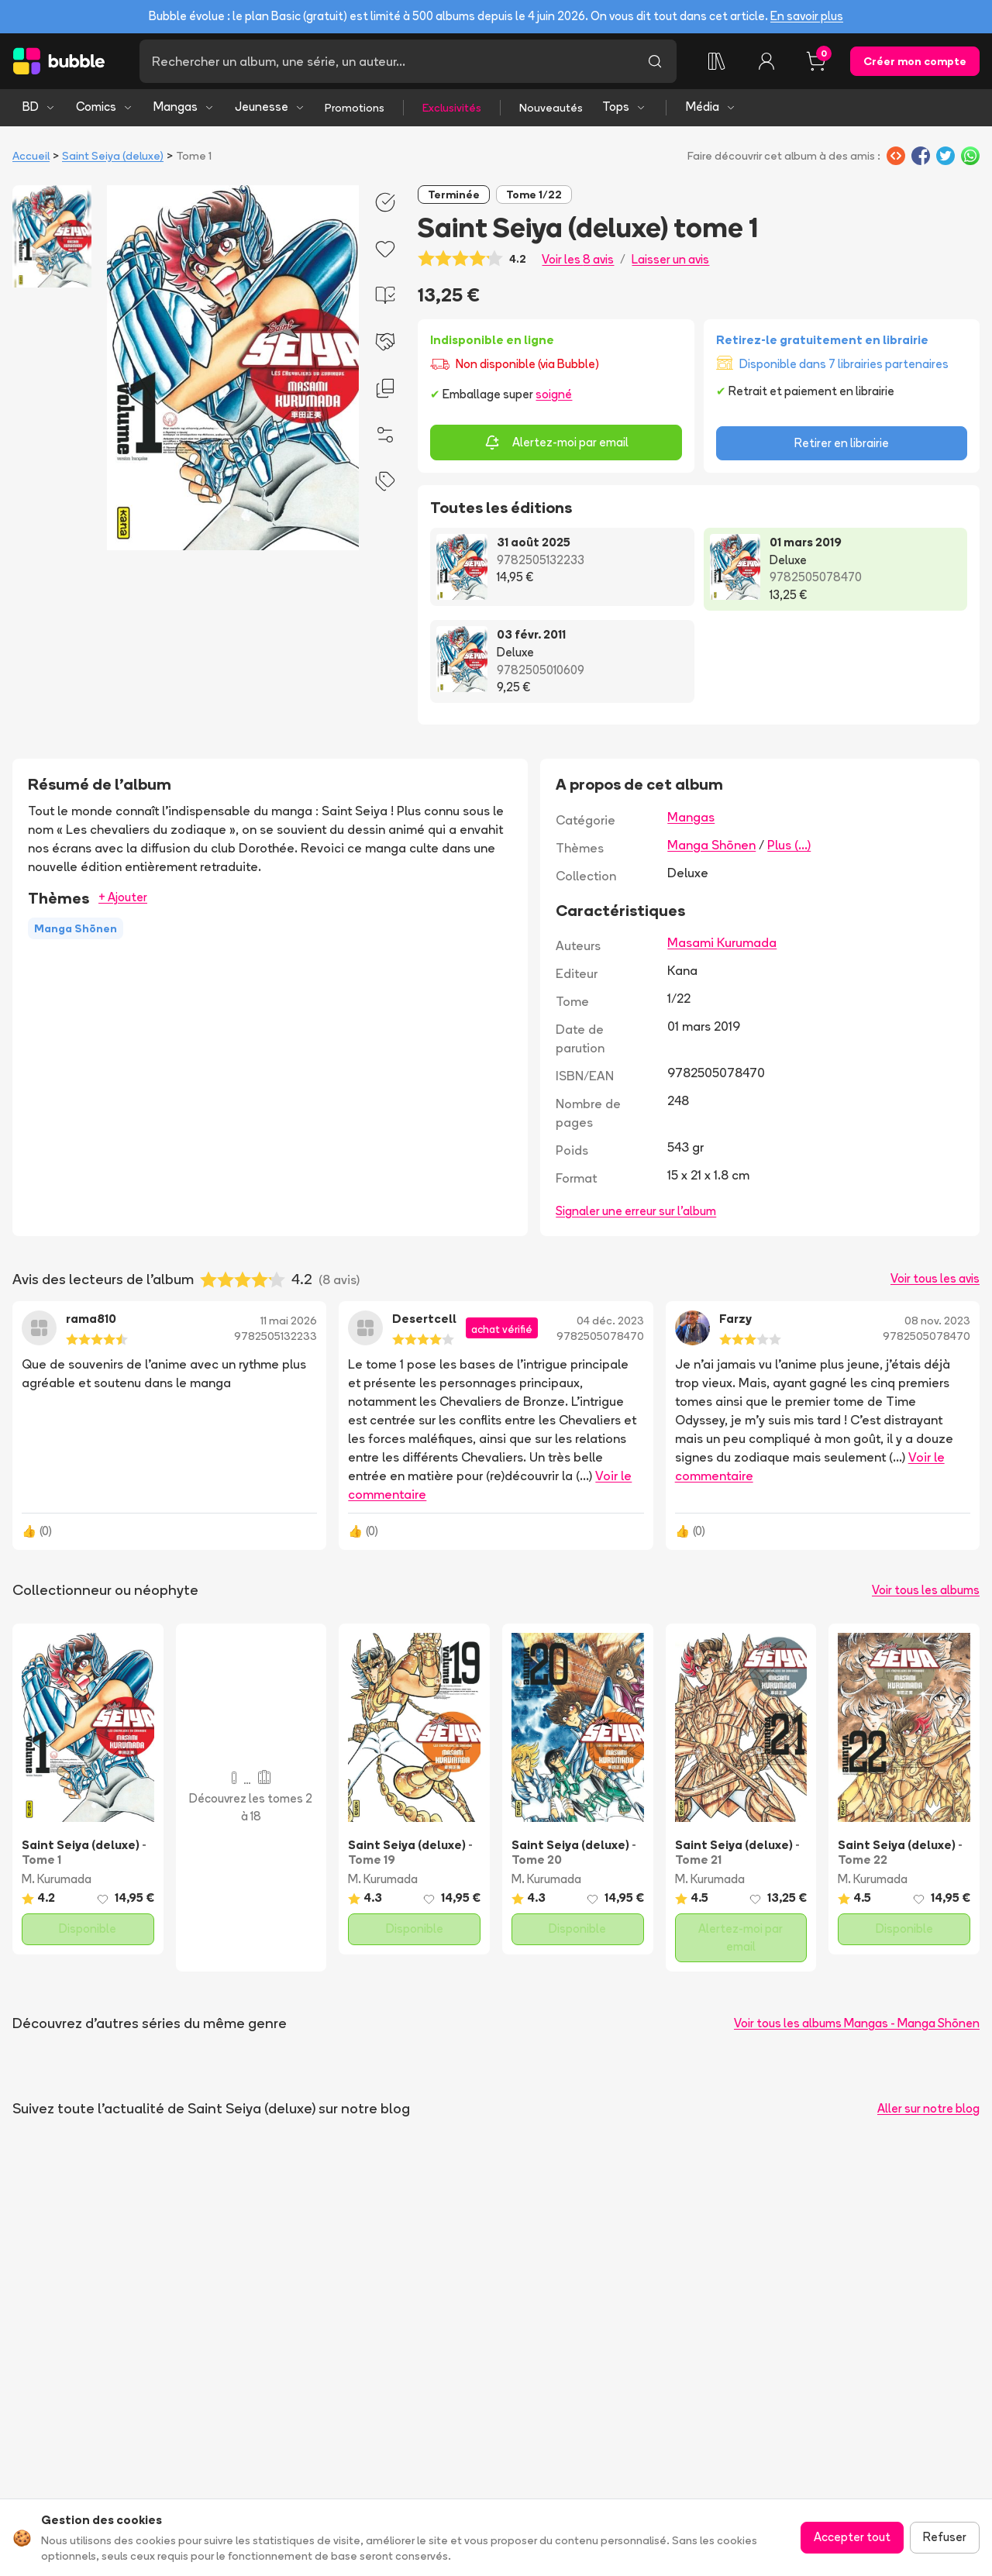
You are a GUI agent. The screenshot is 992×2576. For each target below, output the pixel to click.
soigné (554, 394)
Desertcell (424, 1318)
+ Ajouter (122, 897)
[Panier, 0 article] (816, 61)
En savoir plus (806, 16)
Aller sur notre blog (928, 2108)
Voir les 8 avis (578, 259)
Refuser (944, 2537)
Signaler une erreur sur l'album (636, 1211)
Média (711, 106)
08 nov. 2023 (937, 1321)
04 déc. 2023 (610, 1321)
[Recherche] (386, 61)
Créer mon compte (914, 61)
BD (39, 106)
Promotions (354, 108)
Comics (104, 106)
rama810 (91, 1318)
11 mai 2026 (288, 1321)
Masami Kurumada (722, 942)
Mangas (184, 106)
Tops (624, 106)
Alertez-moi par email (556, 442)
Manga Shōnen (711, 844)
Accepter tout (852, 2537)
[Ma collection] (716, 61)
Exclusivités (451, 108)
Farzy (735, 1318)
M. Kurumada (56, 1879)
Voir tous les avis (935, 1278)
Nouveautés (551, 108)
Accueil (31, 156)
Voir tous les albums (926, 1589)
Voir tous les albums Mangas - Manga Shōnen (857, 2023)
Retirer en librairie (841, 443)
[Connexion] (766, 61)
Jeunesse (270, 106)
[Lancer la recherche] (655, 61)
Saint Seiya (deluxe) (113, 156)
